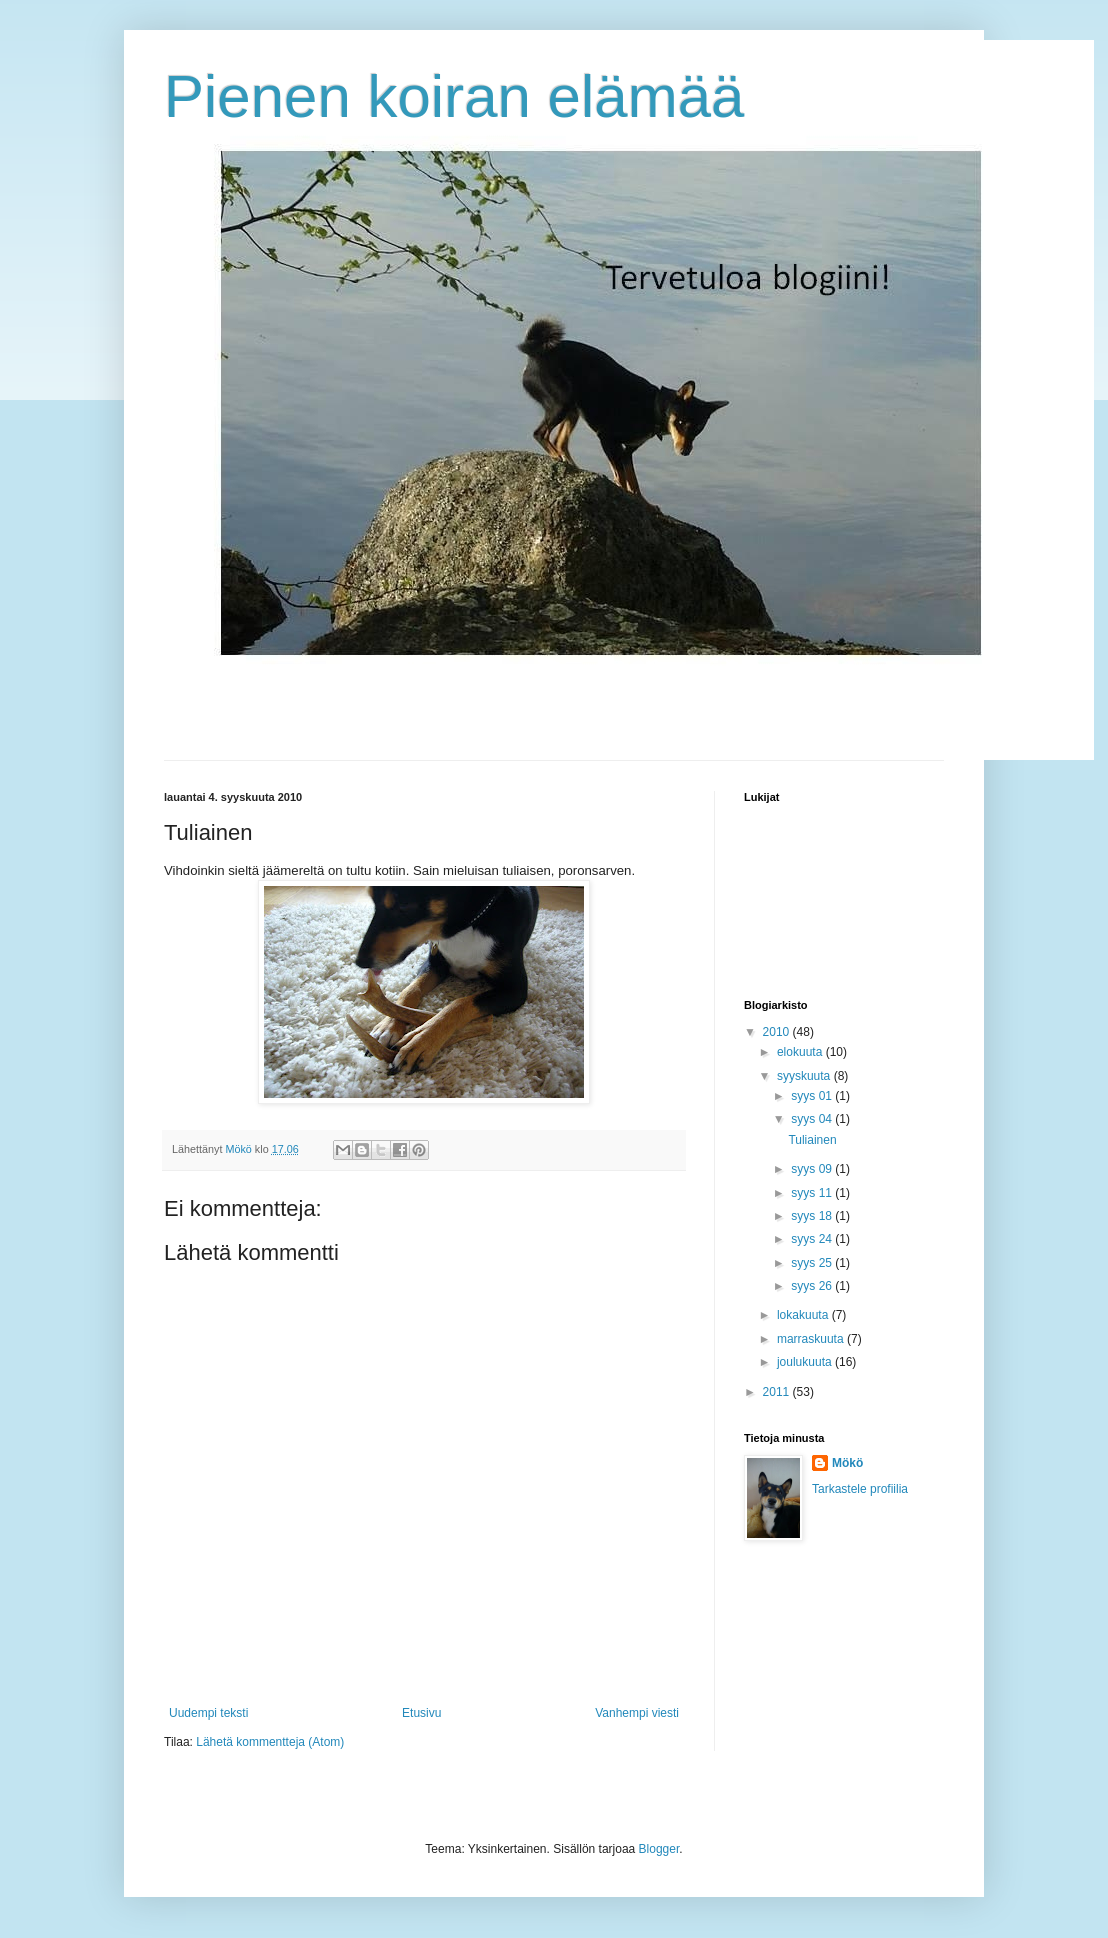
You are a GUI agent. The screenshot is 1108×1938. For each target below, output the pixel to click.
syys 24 (813, 1239)
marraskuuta (812, 1339)
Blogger (659, 1849)
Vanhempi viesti (637, 1713)
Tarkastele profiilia (860, 1489)
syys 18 (813, 1216)
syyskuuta (805, 1076)
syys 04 (813, 1119)
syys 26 (813, 1286)
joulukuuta (806, 1362)
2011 (778, 1392)
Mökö (847, 1463)
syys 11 (813, 1193)
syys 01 (813, 1096)
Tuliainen (812, 1140)
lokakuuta (804, 1315)
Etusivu (421, 1713)
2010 (778, 1032)
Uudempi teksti (208, 1713)
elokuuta (801, 1052)
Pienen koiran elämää (454, 96)
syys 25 (813, 1263)
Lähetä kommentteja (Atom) (270, 1742)
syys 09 (813, 1169)
